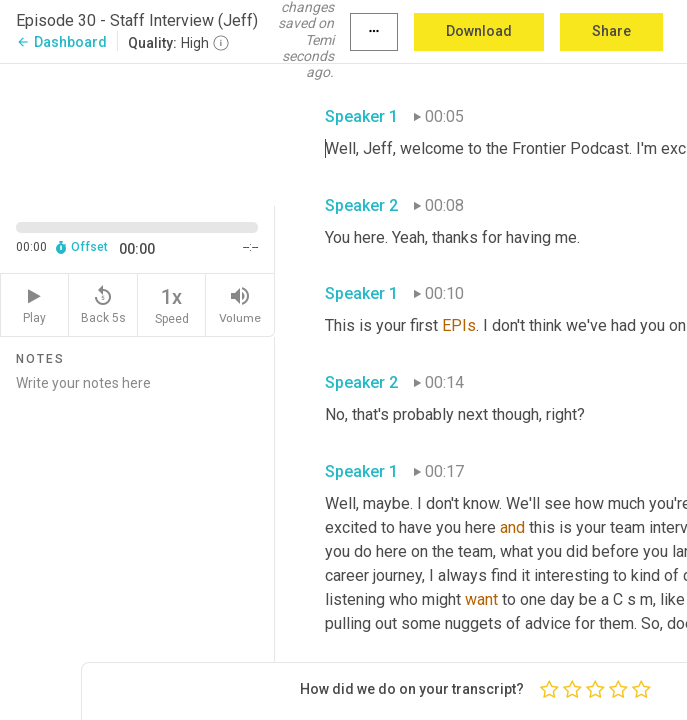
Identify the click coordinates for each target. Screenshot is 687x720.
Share (611, 31)
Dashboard (61, 42)
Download (479, 31)
